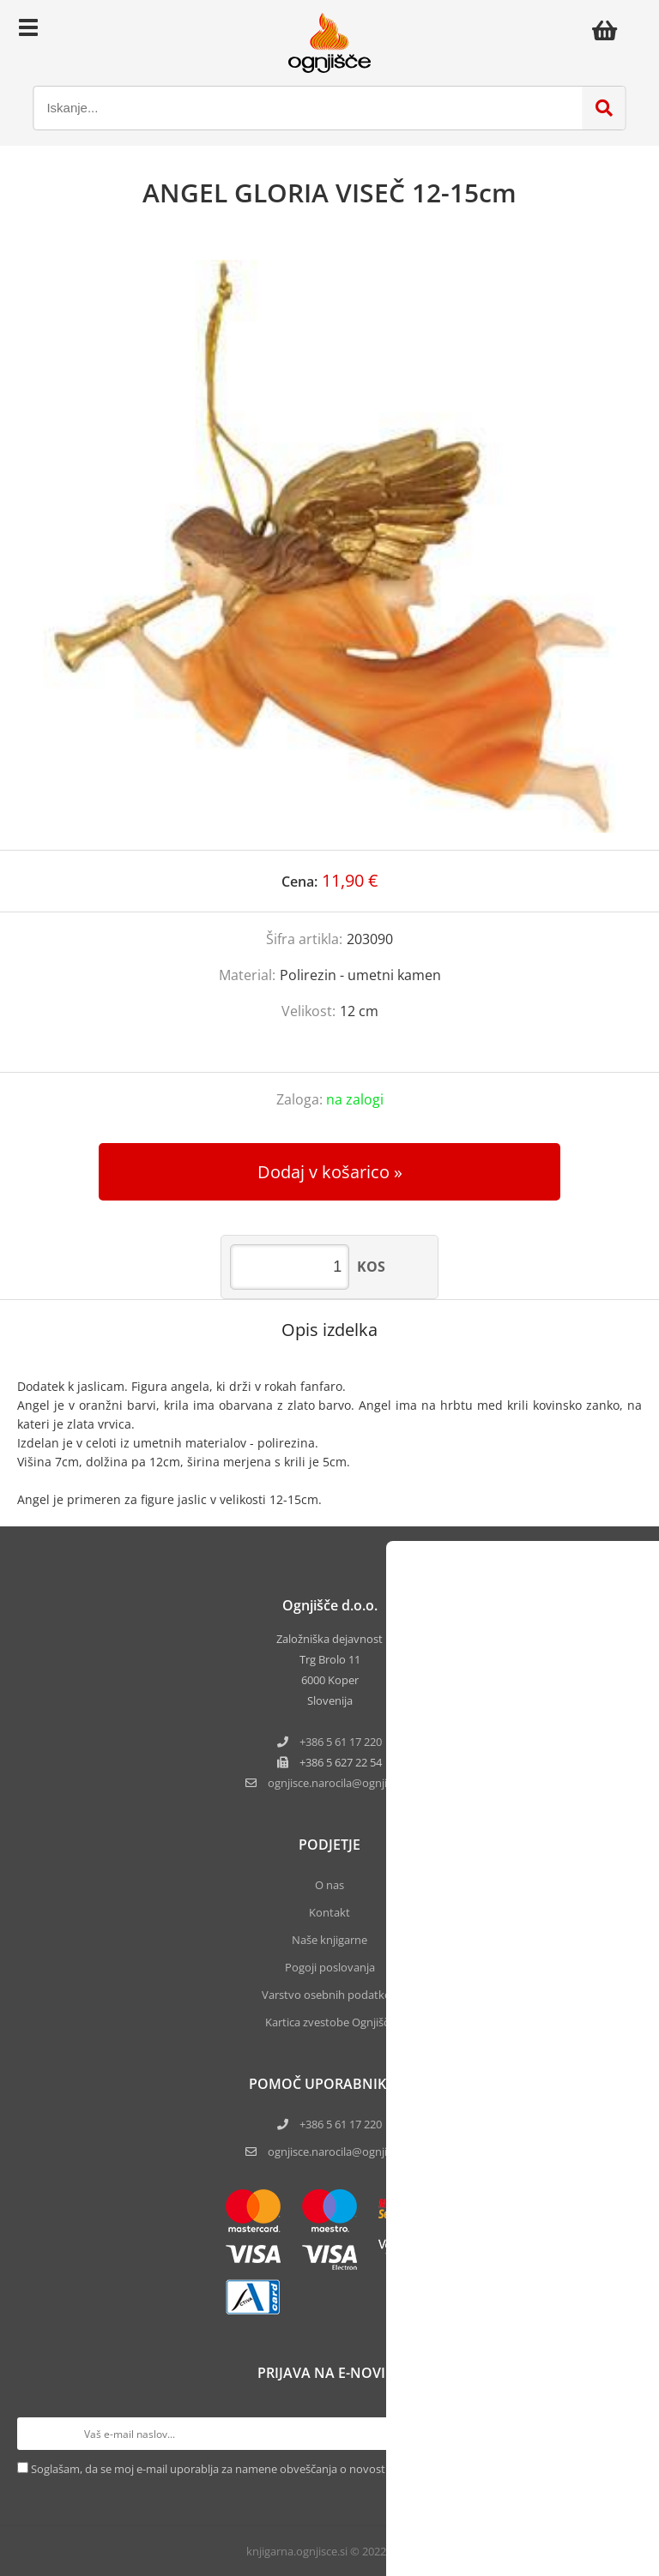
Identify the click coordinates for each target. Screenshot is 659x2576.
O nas (329, 1885)
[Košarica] (609, 30)
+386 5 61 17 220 (340, 1741)
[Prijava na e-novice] (625, 2433)
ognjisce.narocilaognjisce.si (341, 1783)
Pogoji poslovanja (330, 1967)
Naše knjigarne (329, 1939)
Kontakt (329, 1912)
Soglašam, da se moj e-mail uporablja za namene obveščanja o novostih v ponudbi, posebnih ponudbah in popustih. (327, 2469)
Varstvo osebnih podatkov (329, 1994)
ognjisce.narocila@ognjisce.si (341, 2151)
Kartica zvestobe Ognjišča (330, 2022)
